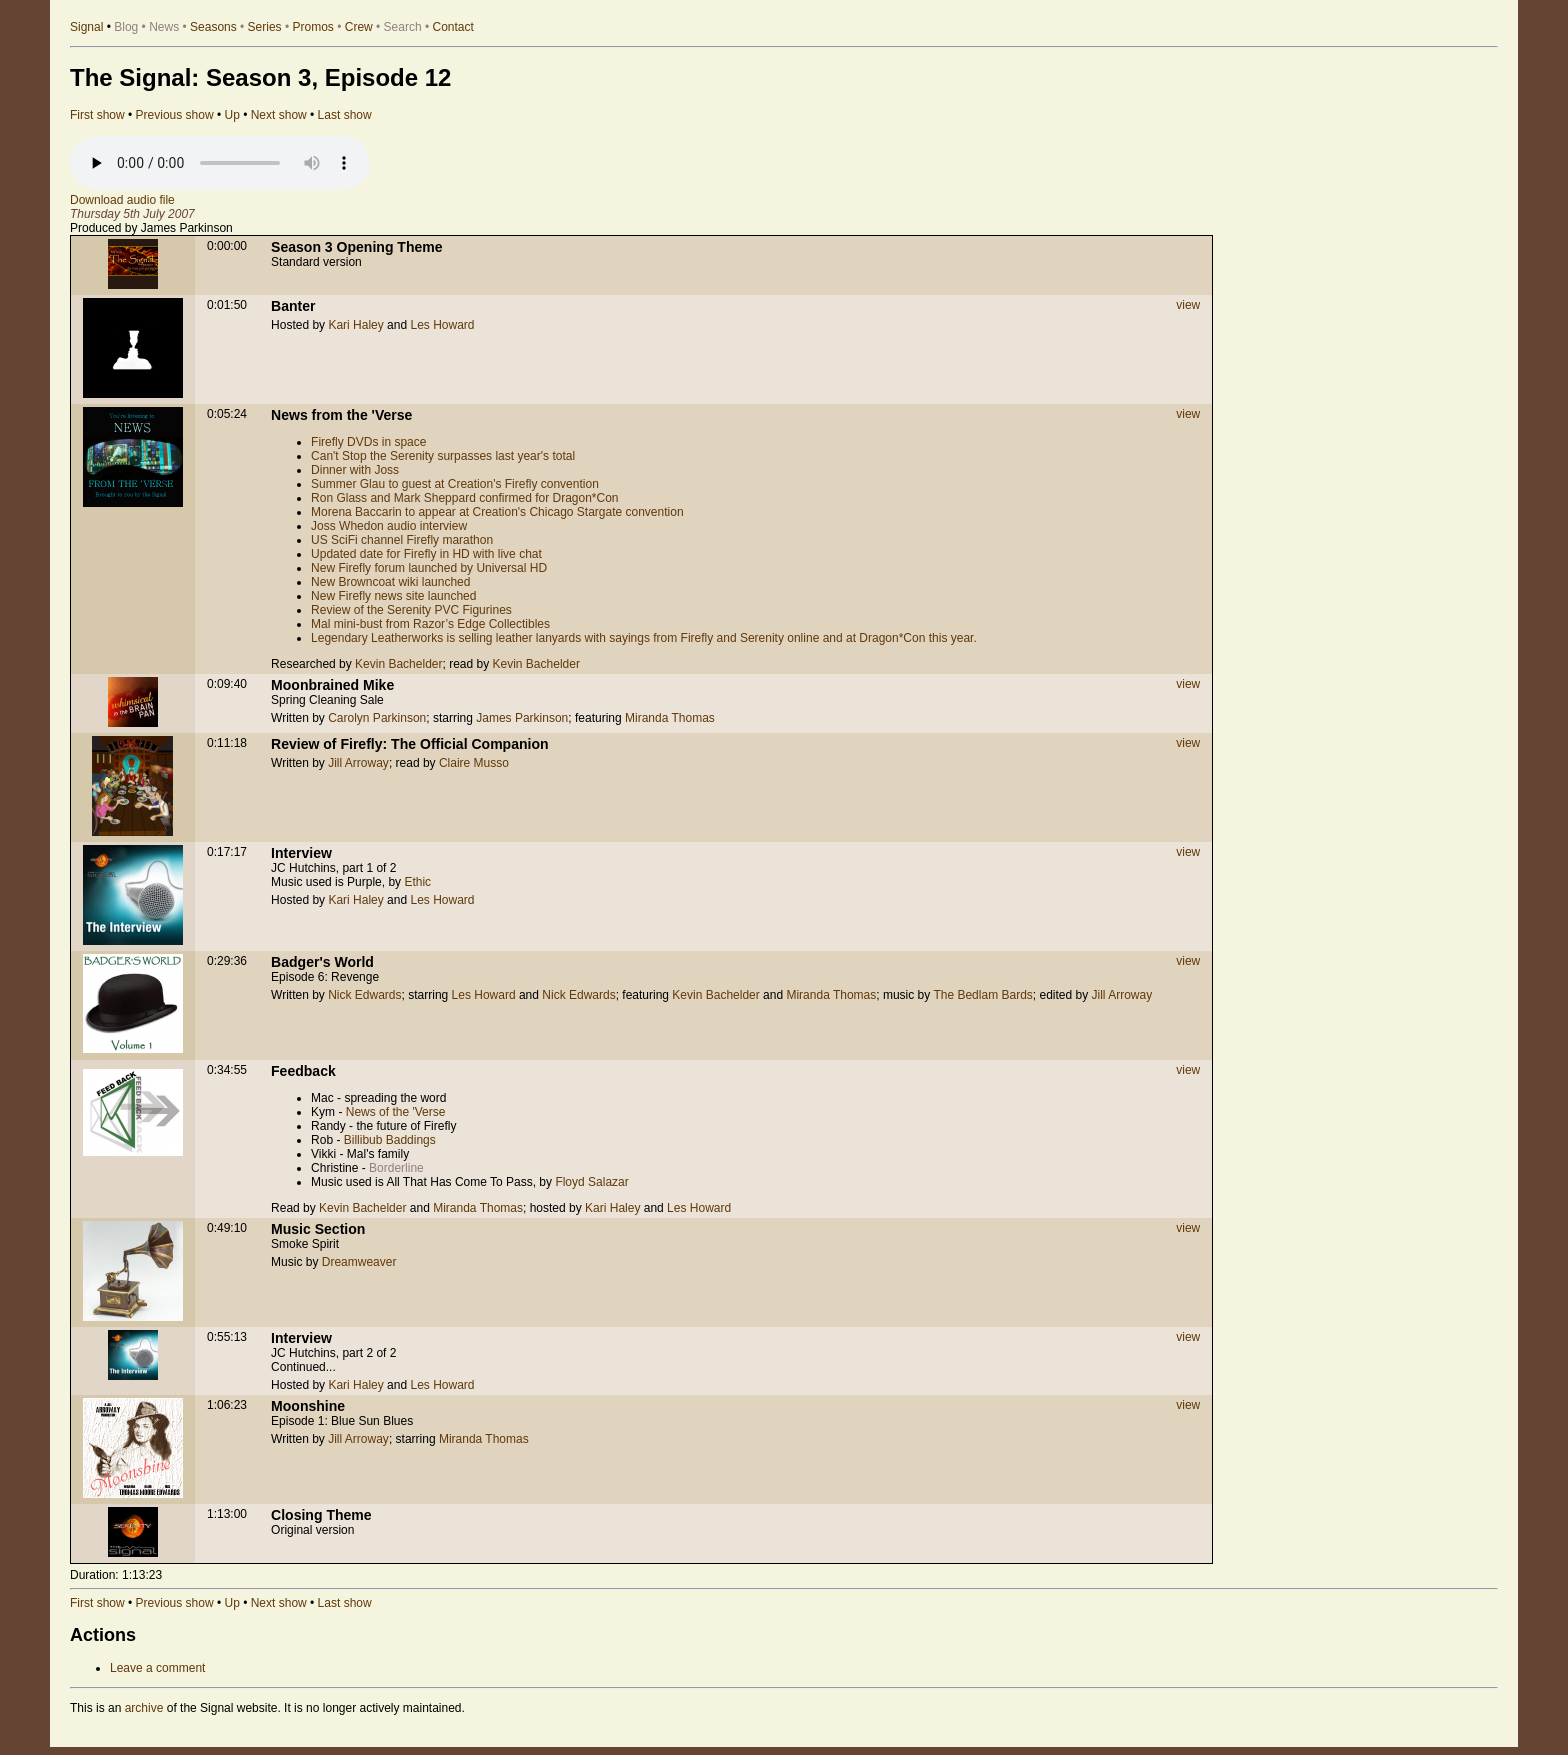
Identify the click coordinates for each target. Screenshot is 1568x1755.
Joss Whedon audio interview (389, 526)
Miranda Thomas (670, 718)
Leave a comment (157, 1668)
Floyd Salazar (591, 1182)
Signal (86, 27)
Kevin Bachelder (398, 664)
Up (231, 115)
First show (97, 115)
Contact (453, 27)
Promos (313, 27)
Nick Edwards (364, 995)
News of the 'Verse (396, 1112)
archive (144, 1708)
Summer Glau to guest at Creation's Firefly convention (455, 484)
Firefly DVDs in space (368, 442)
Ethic (417, 882)
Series (265, 27)
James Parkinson (522, 718)
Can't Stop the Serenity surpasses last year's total (443, 456)
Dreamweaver (359, 1262)
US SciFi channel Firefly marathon (402, 540)
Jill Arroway (358, 763)
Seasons (213, 27)
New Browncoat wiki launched (390, 582)
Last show (345, 115)
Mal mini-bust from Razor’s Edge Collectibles (430, 624)
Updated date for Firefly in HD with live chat (426, 554)
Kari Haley (355, 325)
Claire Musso (474, 763)
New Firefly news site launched (393, 596)
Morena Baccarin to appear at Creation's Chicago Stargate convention (497, 512)
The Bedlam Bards (982, 995)
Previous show (175, 115)
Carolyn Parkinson (377, 718)
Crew (359, 27)
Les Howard (442, 325)
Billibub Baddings (390, 1140)
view (1188, 305)
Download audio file (122, 200)
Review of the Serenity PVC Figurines (411, 610)
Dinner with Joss (355, 470)
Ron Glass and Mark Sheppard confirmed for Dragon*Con (465, 498)
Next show (279, 115)
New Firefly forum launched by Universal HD (429, 568)
